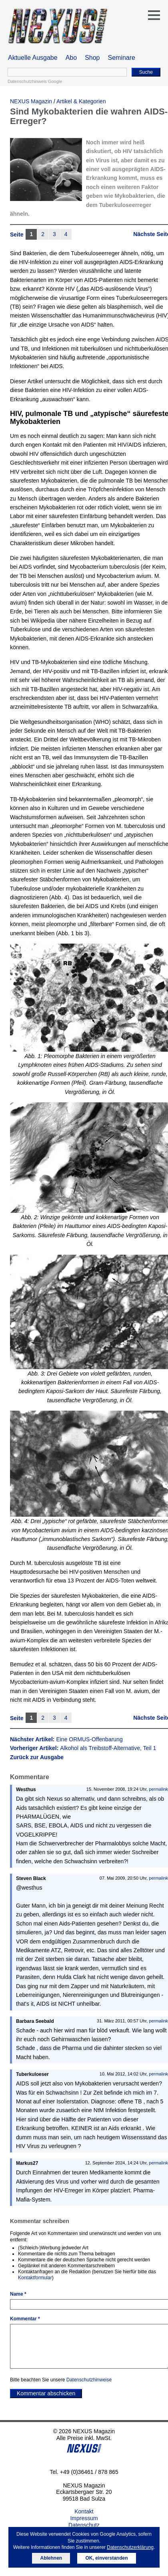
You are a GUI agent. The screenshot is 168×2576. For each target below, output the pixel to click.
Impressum (84, 2518)
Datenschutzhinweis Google (35, 81)
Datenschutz (84, 2525)
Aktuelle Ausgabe (33, 57)
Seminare (121, 57)
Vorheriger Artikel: (83, 1748)
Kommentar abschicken (46, 2393)
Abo (71, 57)
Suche (146, 72)
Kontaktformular (35, 2277)
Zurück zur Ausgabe (37, 1757)
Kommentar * (25, 2319)
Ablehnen (51, 2558)
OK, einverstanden (106, 2558)
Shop (92, 57)
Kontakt (83, 2511)
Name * (18, 2294)
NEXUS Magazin (31, 101)
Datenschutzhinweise (89, 2380)
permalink (158, 1789)
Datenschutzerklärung (130, 2547)
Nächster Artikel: (66, 1739)
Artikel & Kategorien (81, 101)
